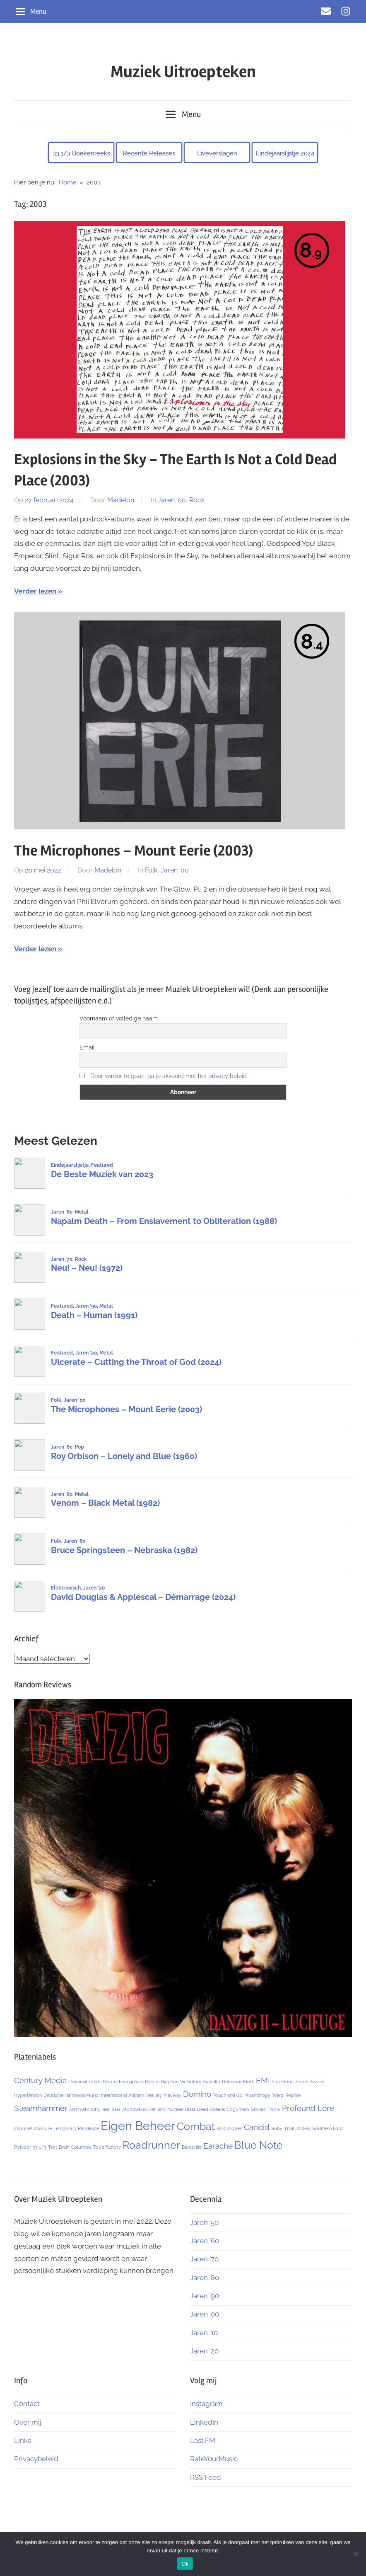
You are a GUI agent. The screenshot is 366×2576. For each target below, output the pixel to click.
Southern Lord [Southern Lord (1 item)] (327, 2128)
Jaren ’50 (204, 2222)
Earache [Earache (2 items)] (218, 2145)
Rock (197, 500)
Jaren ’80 (204, 2277)
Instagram (206, 2403)
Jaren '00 (172, 500)
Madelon (120, 500)
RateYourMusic (214, 2459)
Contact (27, 2403)
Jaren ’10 (204, 2333)
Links (22, 2440)
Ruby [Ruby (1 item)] (276, 2128)
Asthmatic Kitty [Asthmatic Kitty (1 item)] (85, 2109)
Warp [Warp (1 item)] (278, 2095)
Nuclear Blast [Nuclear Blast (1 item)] (181, 2109)
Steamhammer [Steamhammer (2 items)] (40, 2108)
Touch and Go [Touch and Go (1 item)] (228, 2095)
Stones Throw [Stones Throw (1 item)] (265, 2109)
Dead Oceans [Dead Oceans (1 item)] (211, 2109)
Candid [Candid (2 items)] (257, 2127)
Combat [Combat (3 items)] (196, 2126)
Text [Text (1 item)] (52, 2147)
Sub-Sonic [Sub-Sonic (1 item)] (283, 2081)
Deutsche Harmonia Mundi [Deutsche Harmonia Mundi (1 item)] (71, 2095)
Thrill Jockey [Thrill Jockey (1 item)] (297, 2128)
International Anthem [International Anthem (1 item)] (122, 2095)
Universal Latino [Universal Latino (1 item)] (84, 2081)
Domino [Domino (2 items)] (197, 2094)
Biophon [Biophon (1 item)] (169, 2081)
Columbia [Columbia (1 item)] (81, 2147)
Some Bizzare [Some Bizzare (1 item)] (310, 2081)
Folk (151, 870)
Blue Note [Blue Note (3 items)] (258, 2145)
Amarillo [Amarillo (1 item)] (211, 2081)
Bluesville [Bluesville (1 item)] (192, 2147)
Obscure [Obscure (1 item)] (43, 2128)
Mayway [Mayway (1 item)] (172, 2095)
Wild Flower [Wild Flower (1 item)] (229, 2128)
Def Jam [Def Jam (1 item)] (157, 2109)
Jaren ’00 (204, 2314)
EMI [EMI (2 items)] (263, 2080)
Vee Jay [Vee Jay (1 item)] (154, 2095)
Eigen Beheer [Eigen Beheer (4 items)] (138, 2125)
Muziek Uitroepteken (183, 72)
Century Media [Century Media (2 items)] (40, 2080)
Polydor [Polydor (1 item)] (22, 2147)
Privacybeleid (36, 2459)
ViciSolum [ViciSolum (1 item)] (190, 2081)
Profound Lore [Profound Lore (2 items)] (308, 2108)
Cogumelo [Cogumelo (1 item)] (237, 2109)
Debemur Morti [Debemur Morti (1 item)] (238, 2081)
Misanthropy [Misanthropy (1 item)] (257, 2095)
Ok (184, 2564)
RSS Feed (205, 2477)
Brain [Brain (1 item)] (64, 2147)
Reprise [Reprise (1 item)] (293, 2095)
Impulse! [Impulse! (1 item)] (23, 2128)
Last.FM (202, 2440)
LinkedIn (204, 2422)
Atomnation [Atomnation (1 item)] (134, 2109)
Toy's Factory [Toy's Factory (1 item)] (107, 2147)
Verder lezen (35, 591)
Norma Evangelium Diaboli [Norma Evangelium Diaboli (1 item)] (131, 2081)
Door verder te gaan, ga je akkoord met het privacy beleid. (169, 1076)
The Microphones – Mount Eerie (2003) (133, 851)
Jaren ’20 (204, 2351)
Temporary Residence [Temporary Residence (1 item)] (76, 2128)
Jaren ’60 (204, 2241)
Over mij (27, 2422)
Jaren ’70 (204, 2259)
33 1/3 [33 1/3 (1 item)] (39, 2147)
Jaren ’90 (204, 2296)
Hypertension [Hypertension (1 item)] (28, 2095)
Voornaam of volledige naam (118, 1018)
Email (87, 1047)
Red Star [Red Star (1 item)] (111, 2109)
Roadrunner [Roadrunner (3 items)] (151, 2145)
